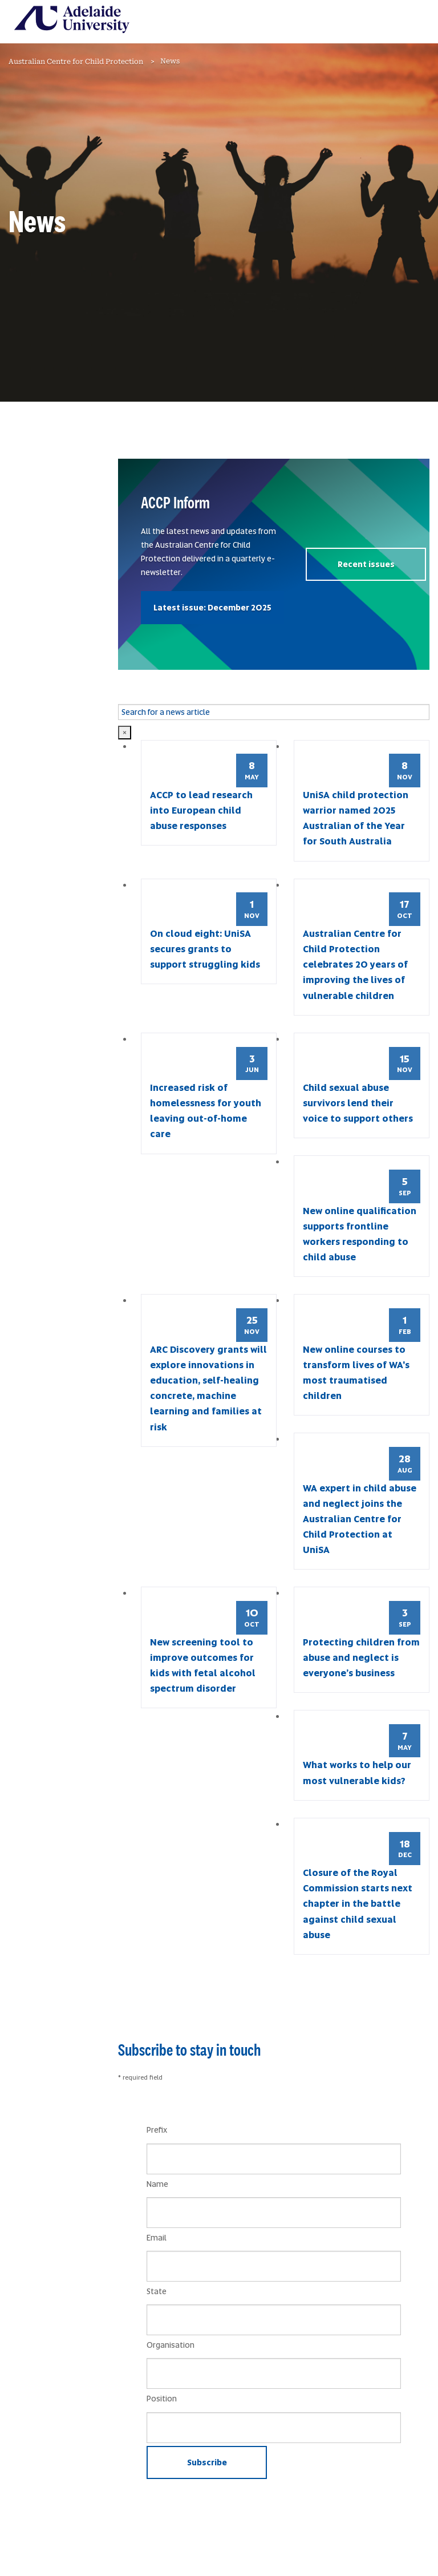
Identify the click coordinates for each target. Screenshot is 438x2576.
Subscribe (207, 2462)
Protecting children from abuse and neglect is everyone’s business (361, 1657)
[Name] (274, 2212)
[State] (274, 2319)
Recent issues (366, 564)
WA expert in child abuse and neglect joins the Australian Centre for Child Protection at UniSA (359, 1519)
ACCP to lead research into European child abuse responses (201, 810)
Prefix (157, 2130)
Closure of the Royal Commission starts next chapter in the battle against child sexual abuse (357, 1904)
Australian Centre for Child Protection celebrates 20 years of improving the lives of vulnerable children (355, 965)
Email (157, 2238)
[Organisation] (274, 2373)
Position (162, 2398)
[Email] (274, 2266)
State (157, 2291)
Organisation (170, 2345)
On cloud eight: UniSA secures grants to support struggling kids (205, 949)
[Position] (274, 2427)
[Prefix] (274, 2159)
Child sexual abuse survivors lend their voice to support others (358, 1103)
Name (157, 2184)
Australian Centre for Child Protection (76, 62)
